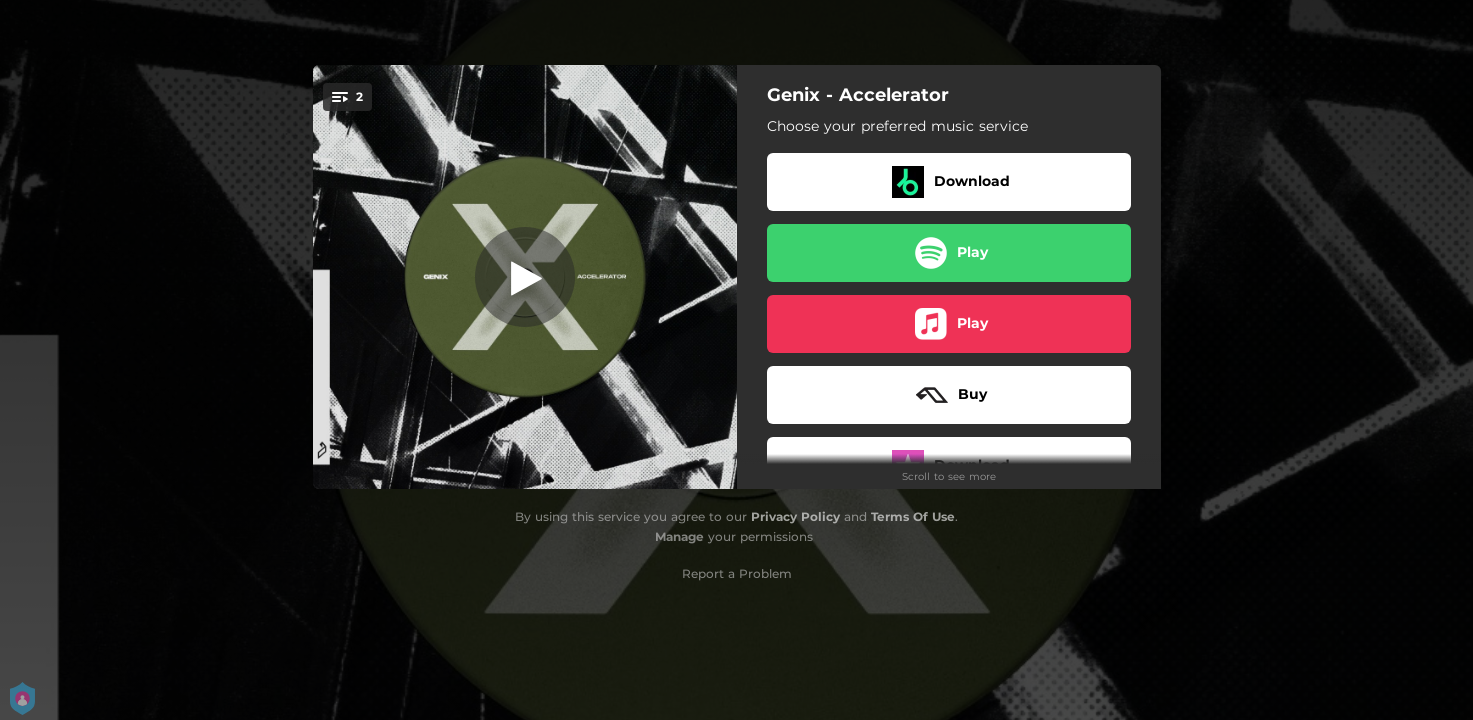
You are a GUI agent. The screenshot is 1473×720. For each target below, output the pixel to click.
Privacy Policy (795, 516)
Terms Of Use (913, 516)
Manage (679, 536)
